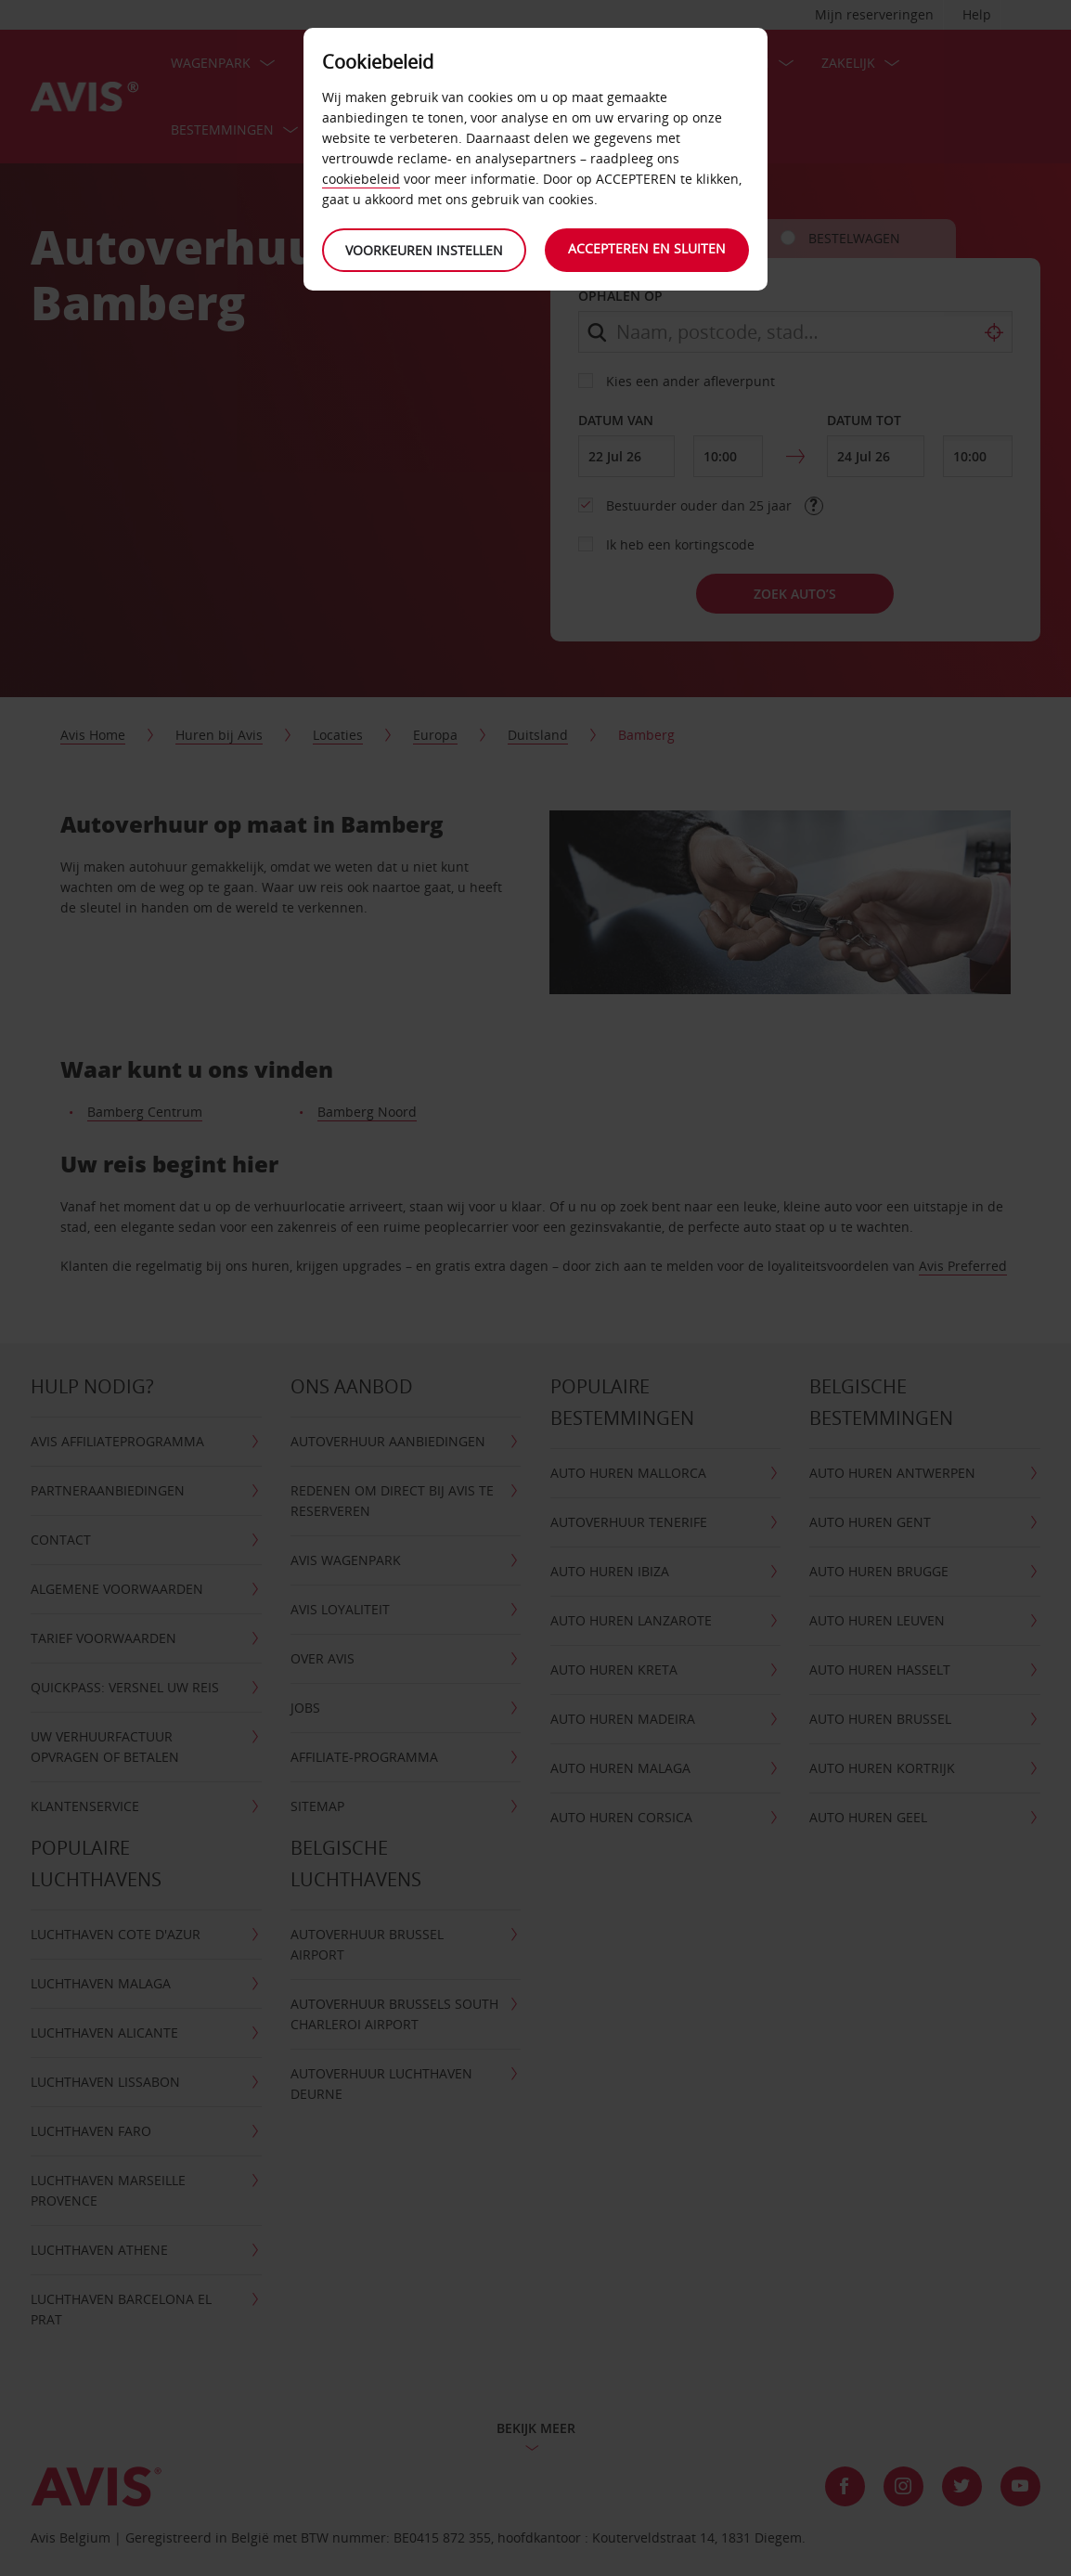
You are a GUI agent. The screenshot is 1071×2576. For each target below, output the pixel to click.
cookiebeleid (361, 179)
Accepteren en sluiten (647, 248)
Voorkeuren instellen (424, 250)
